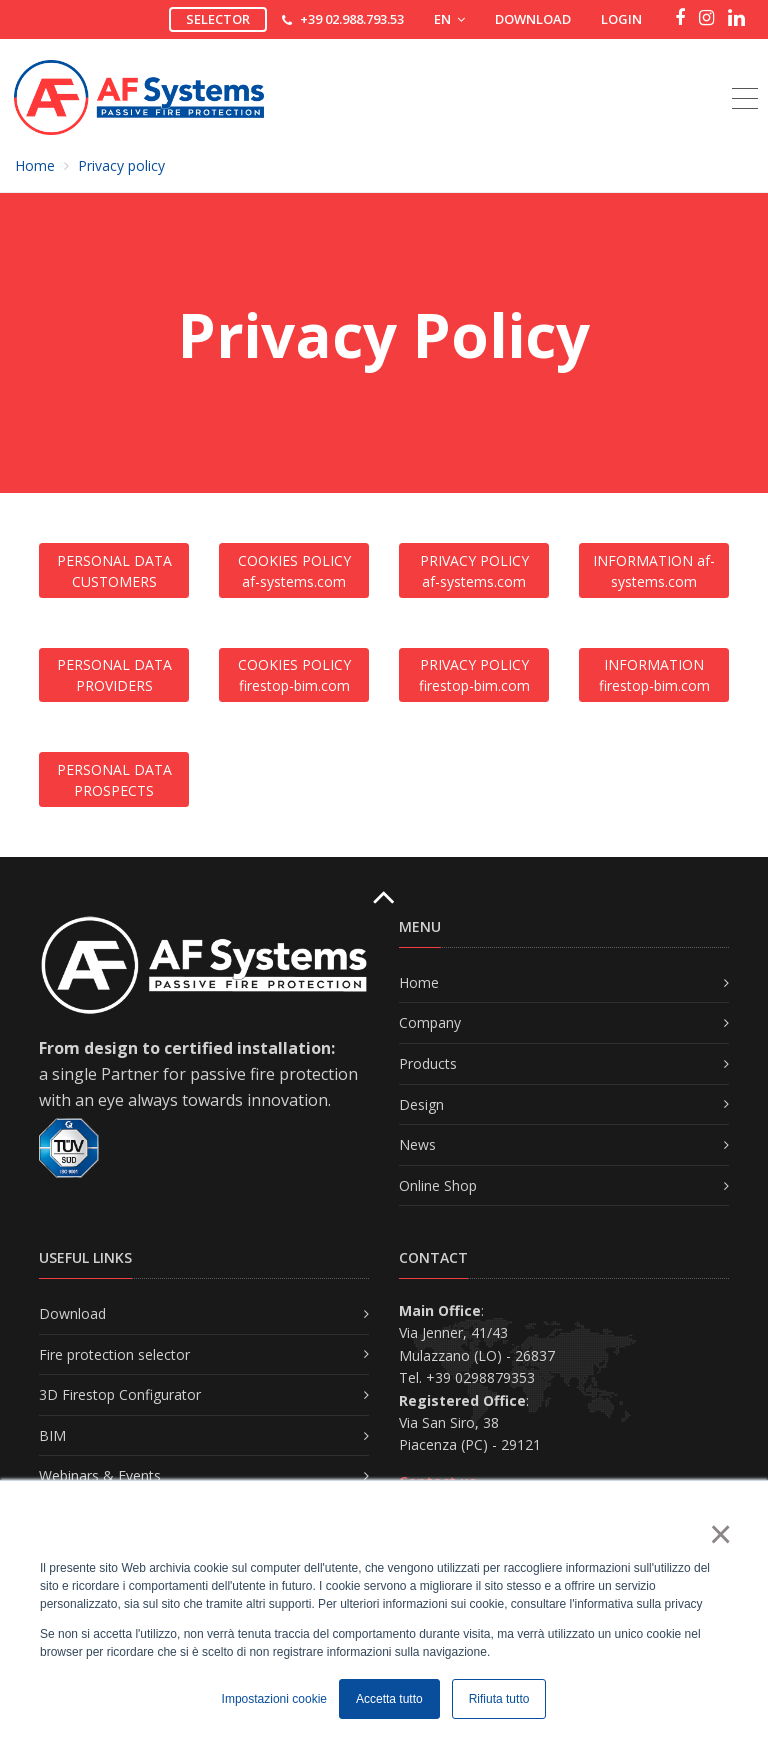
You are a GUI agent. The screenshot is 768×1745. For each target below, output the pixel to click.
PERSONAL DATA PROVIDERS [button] (114, 675)
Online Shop (438, 1185)
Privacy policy (121, 165)
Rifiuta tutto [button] (499, 1699)
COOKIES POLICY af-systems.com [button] (294, 571)
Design (421, 1104)
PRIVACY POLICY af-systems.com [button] (474, 571)
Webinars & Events (100, 1475)
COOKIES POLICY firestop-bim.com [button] (294, 675)
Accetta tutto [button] (389, 1699)
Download (533, 19)
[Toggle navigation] (745, 76)
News (417, 1144)
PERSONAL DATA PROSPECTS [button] (114, 780)
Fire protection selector (114, 1354)
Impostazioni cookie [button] (274, 1699)
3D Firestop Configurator (120, 1394)
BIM (52, 1435)
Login (621, 19)
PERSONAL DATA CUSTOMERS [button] (114, 571)
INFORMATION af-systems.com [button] (654, 571)
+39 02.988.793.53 (352, 19)
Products (428, 1063)
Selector (218, 19)
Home (35, 165)
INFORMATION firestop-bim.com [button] (654, 675)
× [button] (719, 1534)
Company (430, 1022)
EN (449, 19)
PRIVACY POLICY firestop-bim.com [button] (474, 675)
